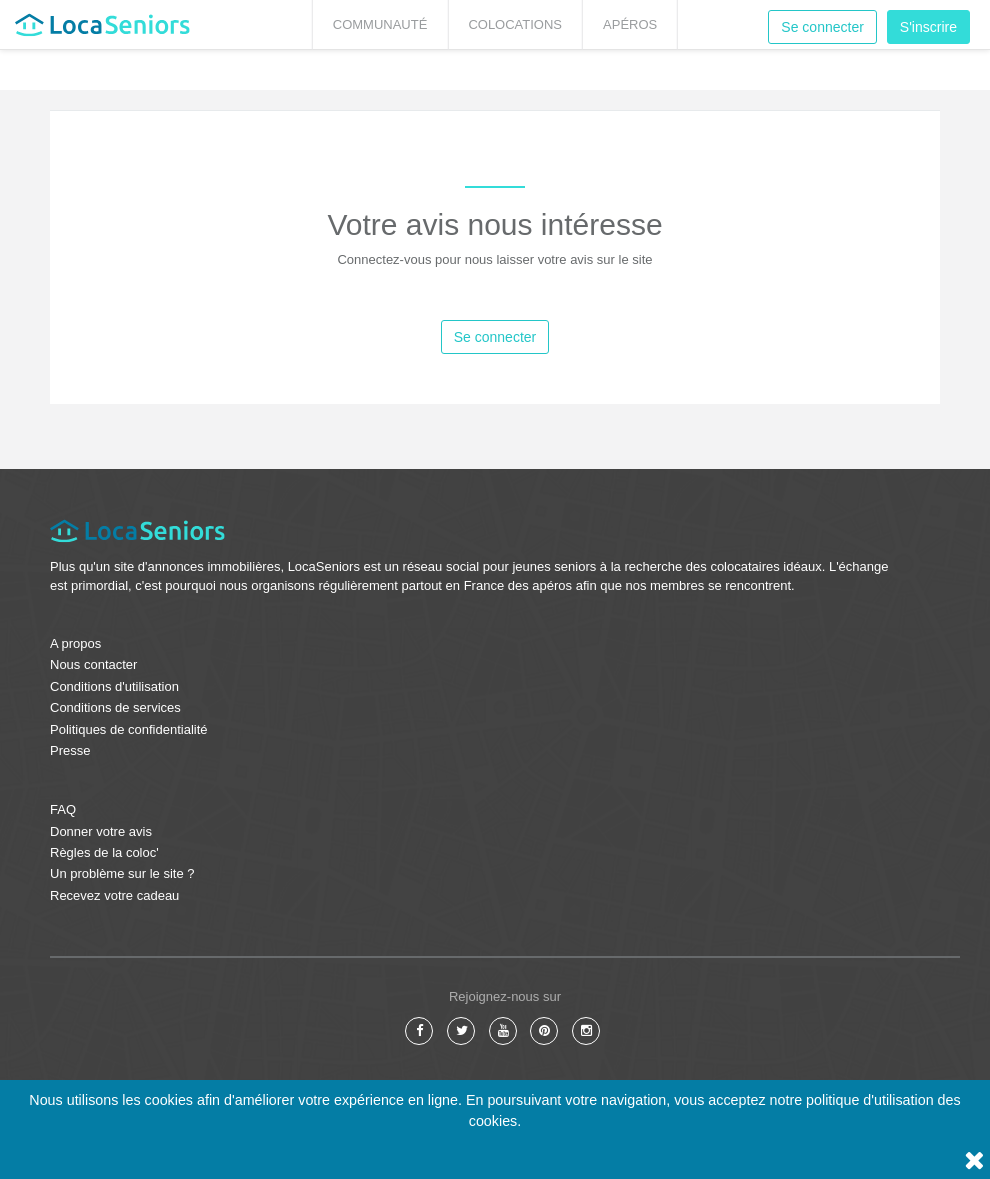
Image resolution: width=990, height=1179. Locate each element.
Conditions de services (115, 707)
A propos (75, 643)
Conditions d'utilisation (114, 686)
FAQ (63, 809)
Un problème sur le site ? (122, 873)
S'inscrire (928, 27)
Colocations (515, 24)
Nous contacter (93, 664)
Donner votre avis (101, 831)
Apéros (630, 24)
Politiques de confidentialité (129, 729)
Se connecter (822, 27)
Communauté (380, 24)
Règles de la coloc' (104, 852)
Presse (70, 750)
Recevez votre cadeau (114, 895)
